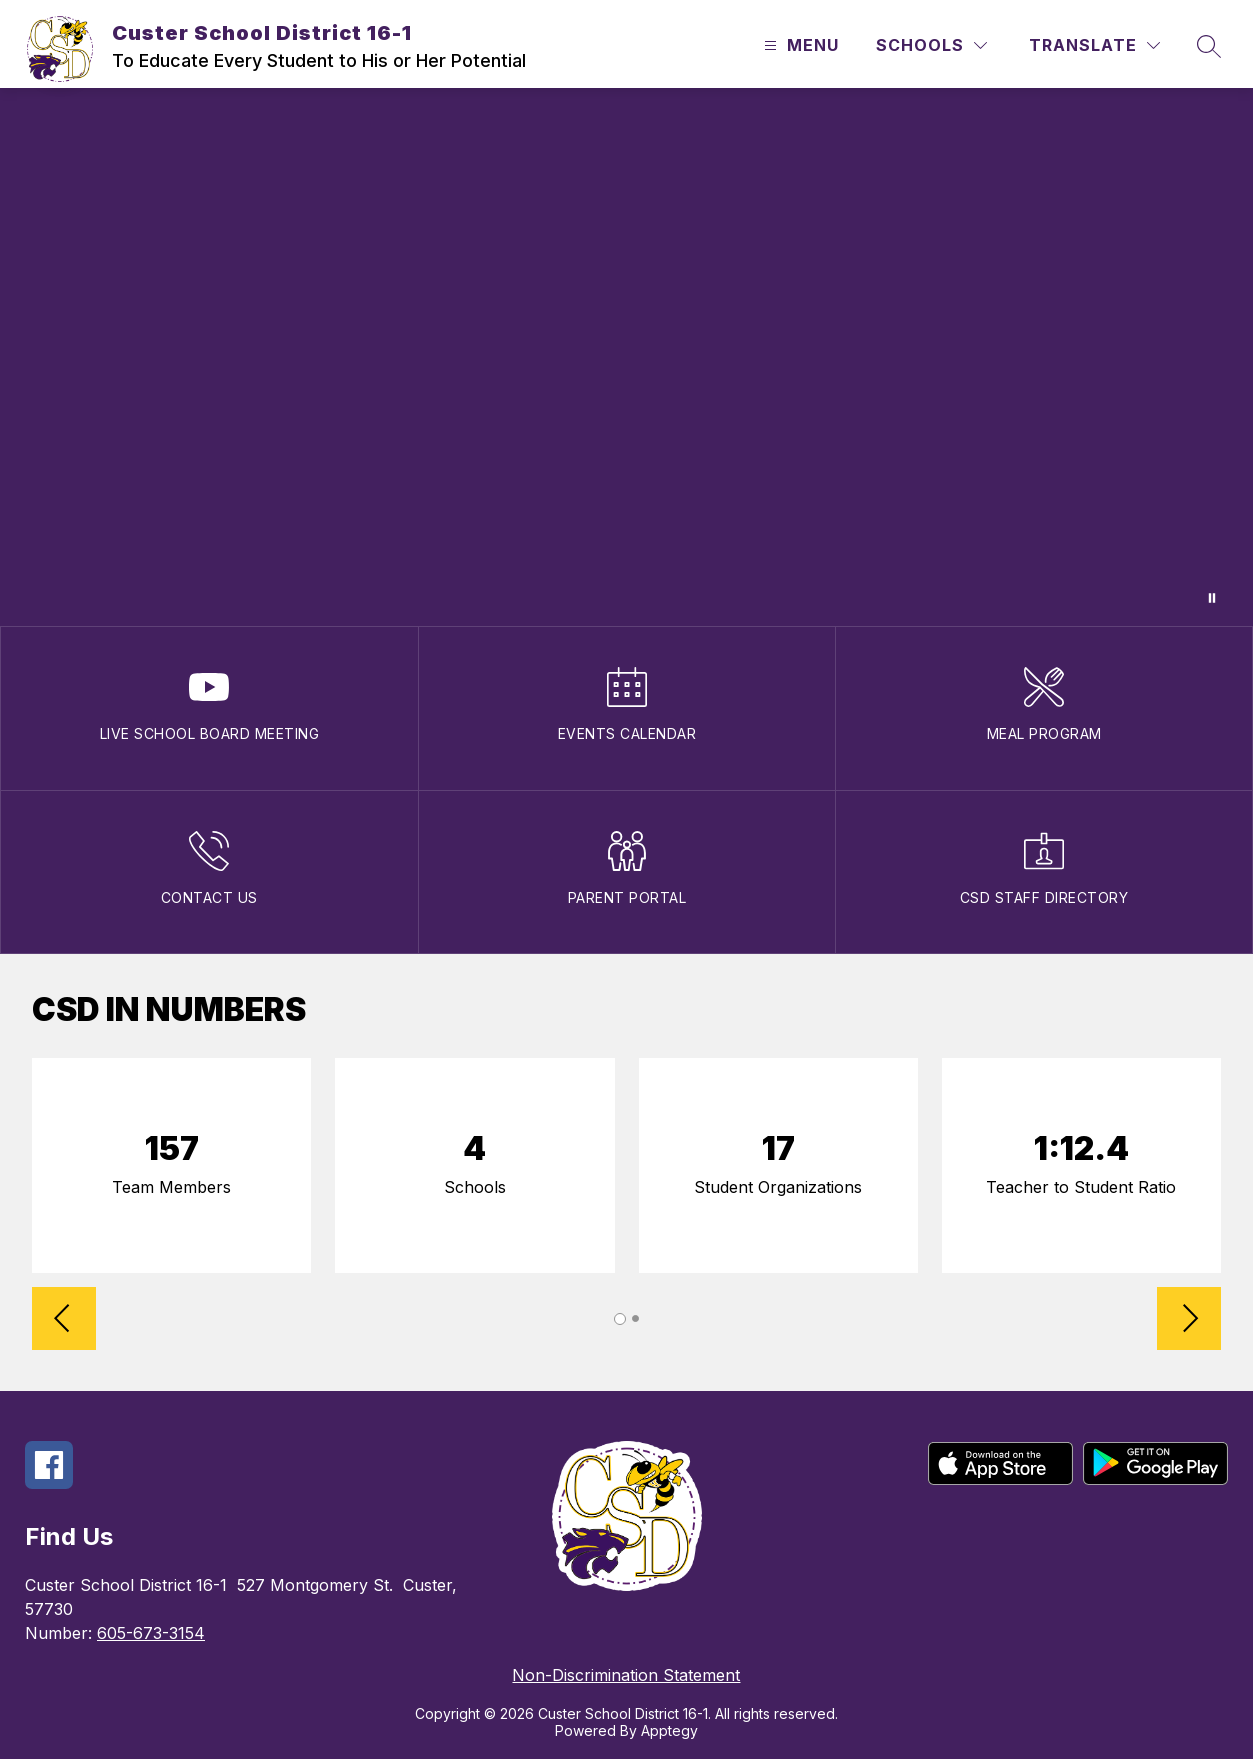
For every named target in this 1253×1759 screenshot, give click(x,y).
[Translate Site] (1094, 45)
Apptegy (669, 1730)
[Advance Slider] (1189, 1320)
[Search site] (1209, 46)
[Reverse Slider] (64, 1320)
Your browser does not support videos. (626, 357)
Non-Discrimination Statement (626, 1675)
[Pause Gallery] (1212, 598)
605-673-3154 (151, 1633)
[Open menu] (799, 45)
